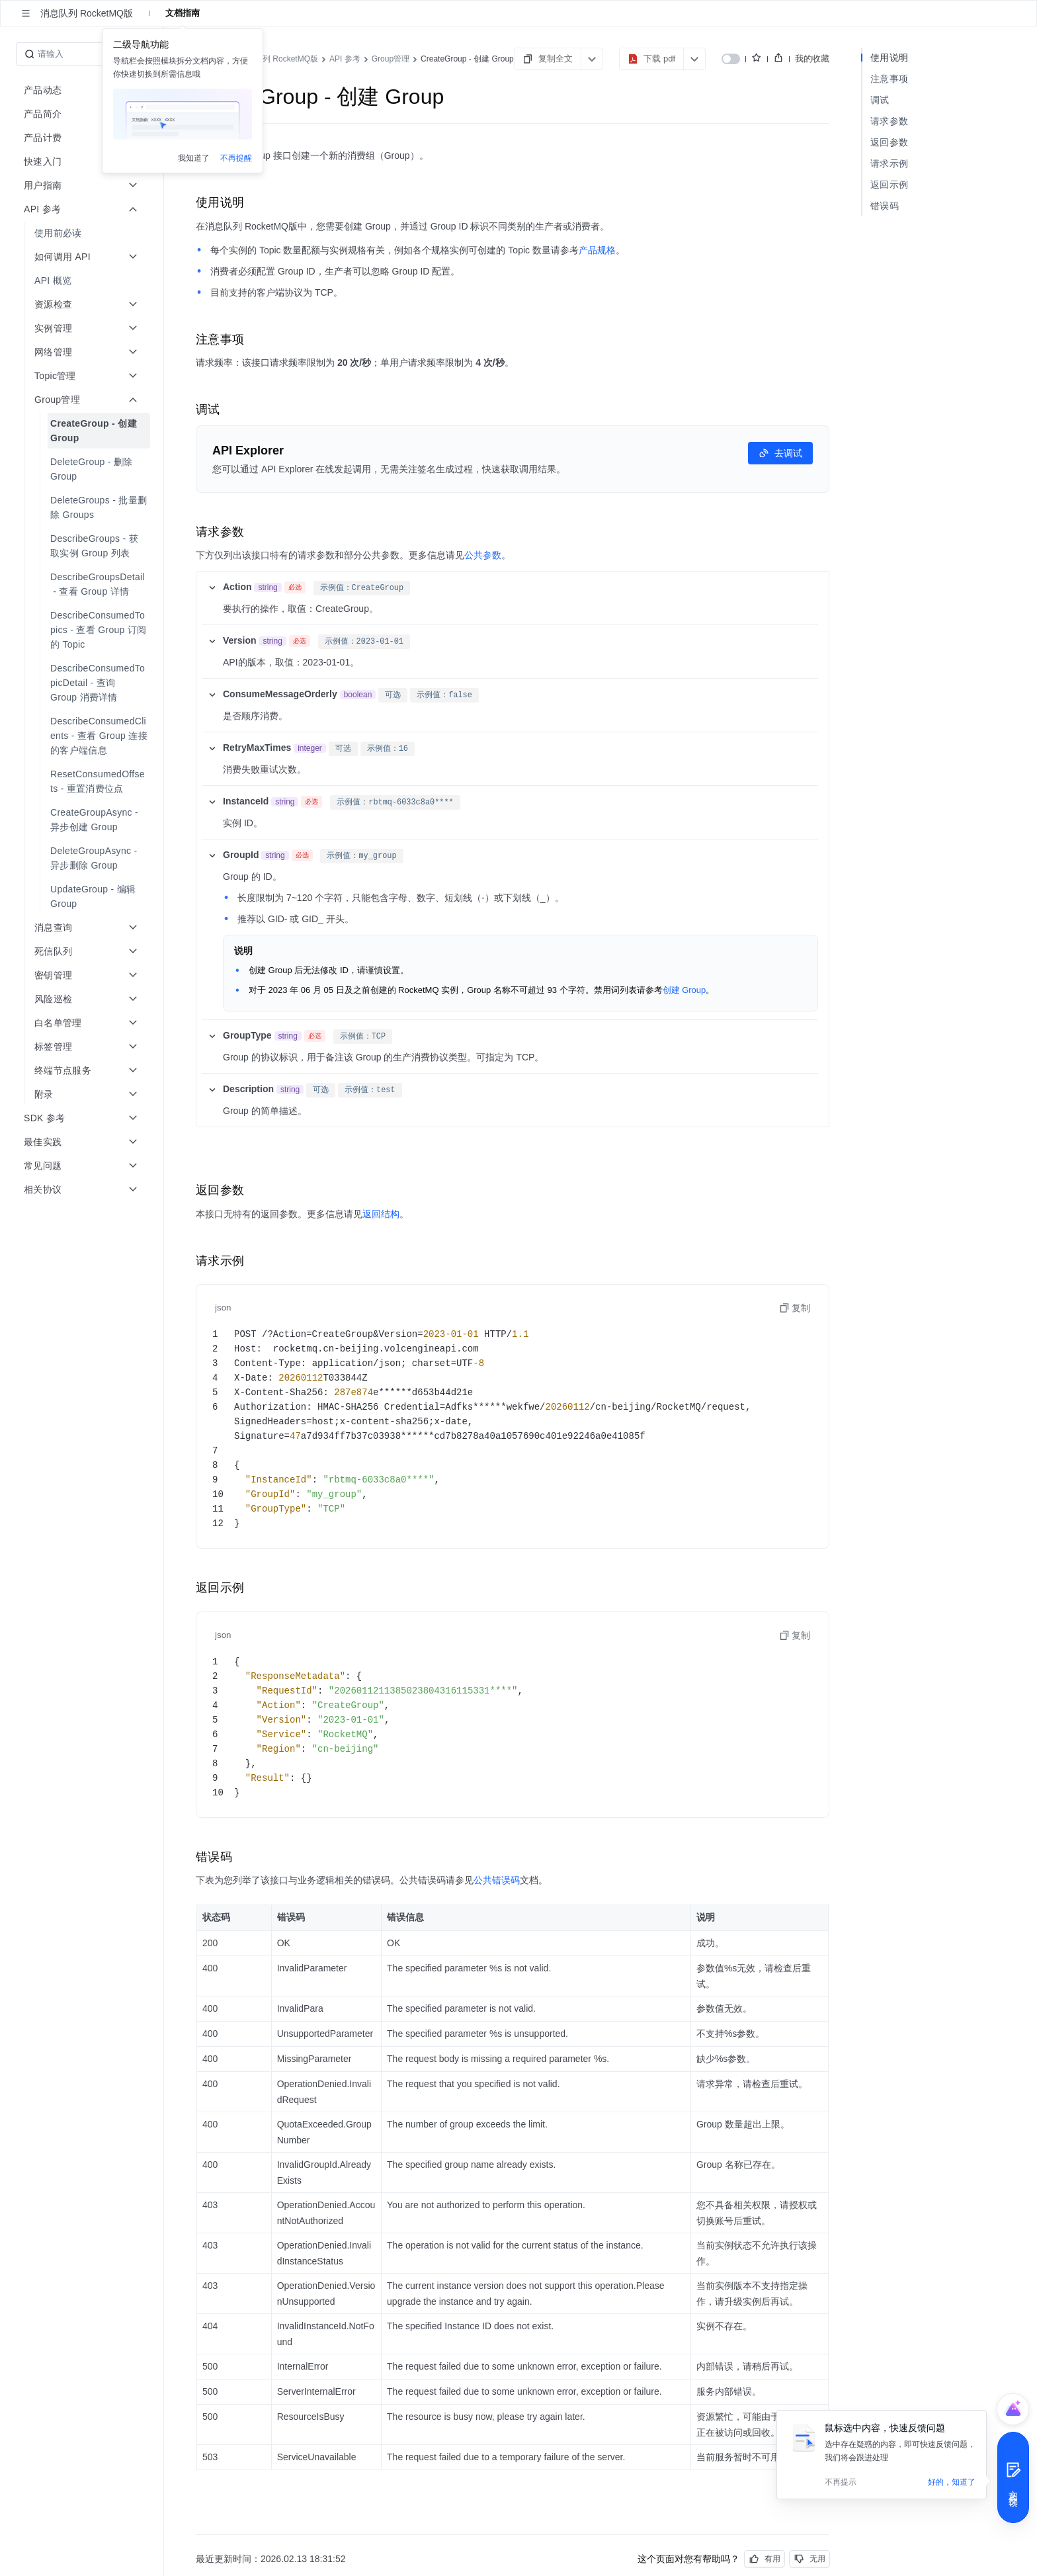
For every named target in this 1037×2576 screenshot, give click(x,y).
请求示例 (889, 163)
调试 (880, 100)
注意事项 (889, 78)
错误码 (884, 205)
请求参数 (889, 121)
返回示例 (889, 184)
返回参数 (889, 142)
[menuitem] (83, 232)
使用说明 (889, 57)
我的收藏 (812, 59)
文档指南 (182, 13)
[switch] (731, 59)
